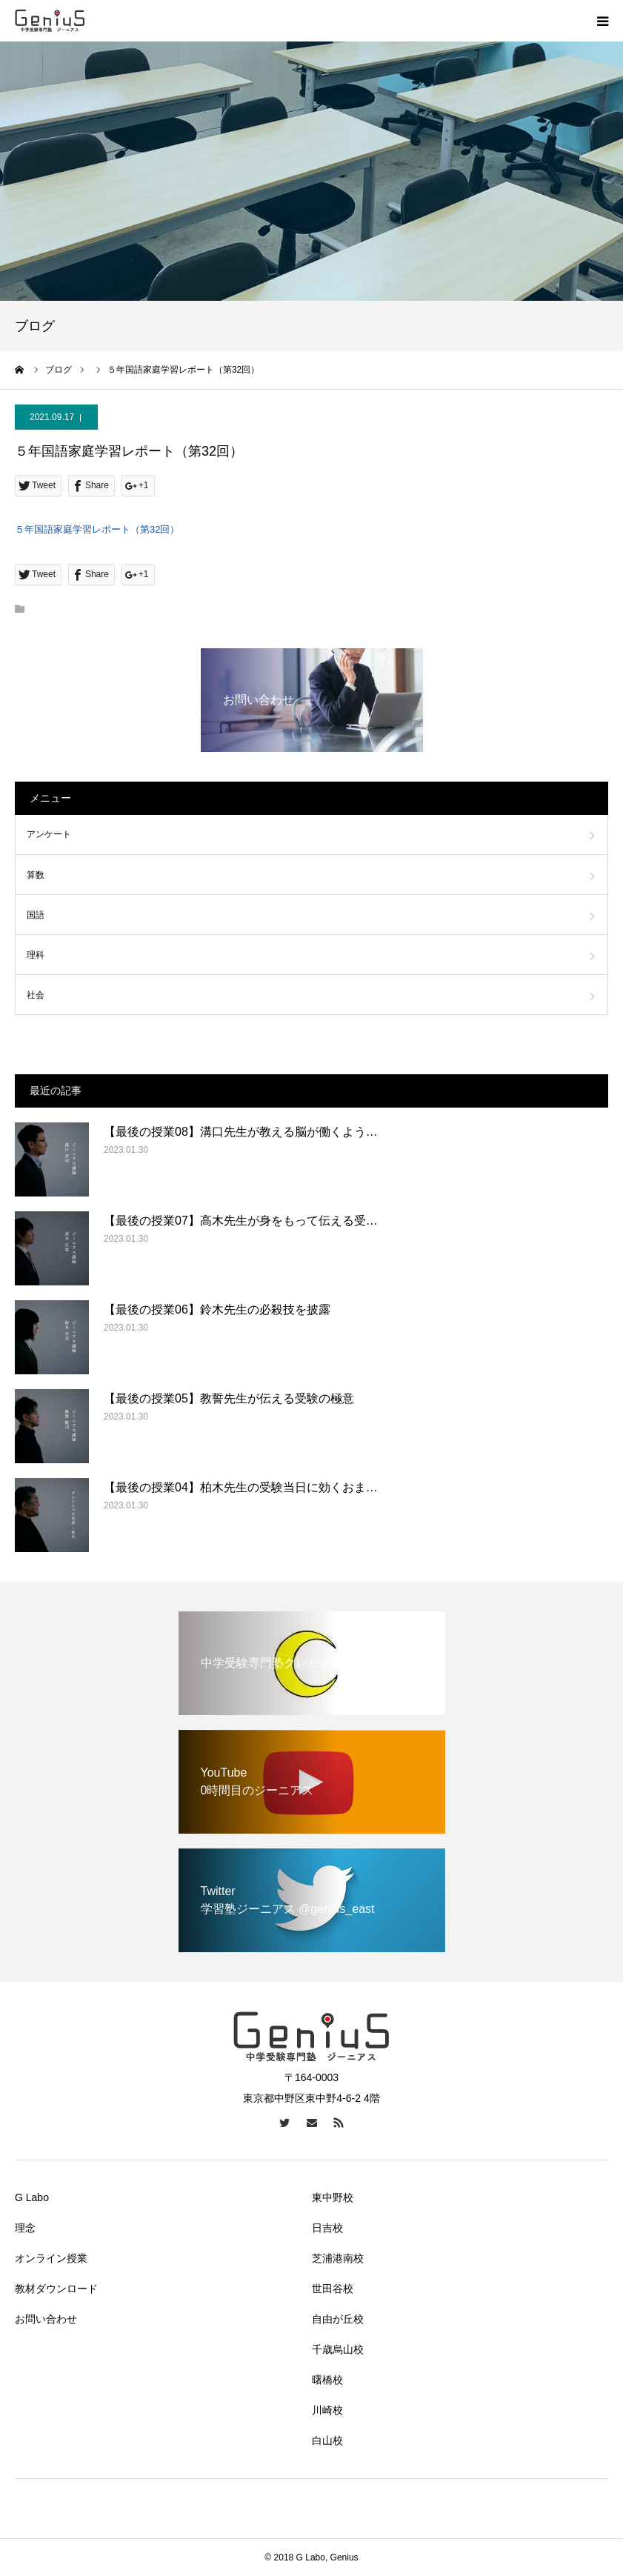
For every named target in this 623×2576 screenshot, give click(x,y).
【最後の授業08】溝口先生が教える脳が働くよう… (241, 1131)
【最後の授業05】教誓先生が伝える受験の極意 (229, 1398)
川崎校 (327, 2410)
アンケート (49, 834)
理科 (35, 955)
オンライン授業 (51, 2258)
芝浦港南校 (338, 2258)
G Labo (32, 2197)
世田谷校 (332, 2288)
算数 (35, 875)
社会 (35, 995)
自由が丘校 (338, 2319)
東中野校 (332, 2197)
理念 (25, 2228)
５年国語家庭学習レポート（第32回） (97, 529)
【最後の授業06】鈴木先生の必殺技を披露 (217, 1309)
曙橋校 (327, 2380)
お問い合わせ (46, 2319)
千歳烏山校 (338, 2349)
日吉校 (327, 2228)
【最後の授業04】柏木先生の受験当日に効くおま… (241, 1487)
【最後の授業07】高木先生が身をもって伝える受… (241, 1220)
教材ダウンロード (56, 2288)
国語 (35, 915)
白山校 (327, 2440)
